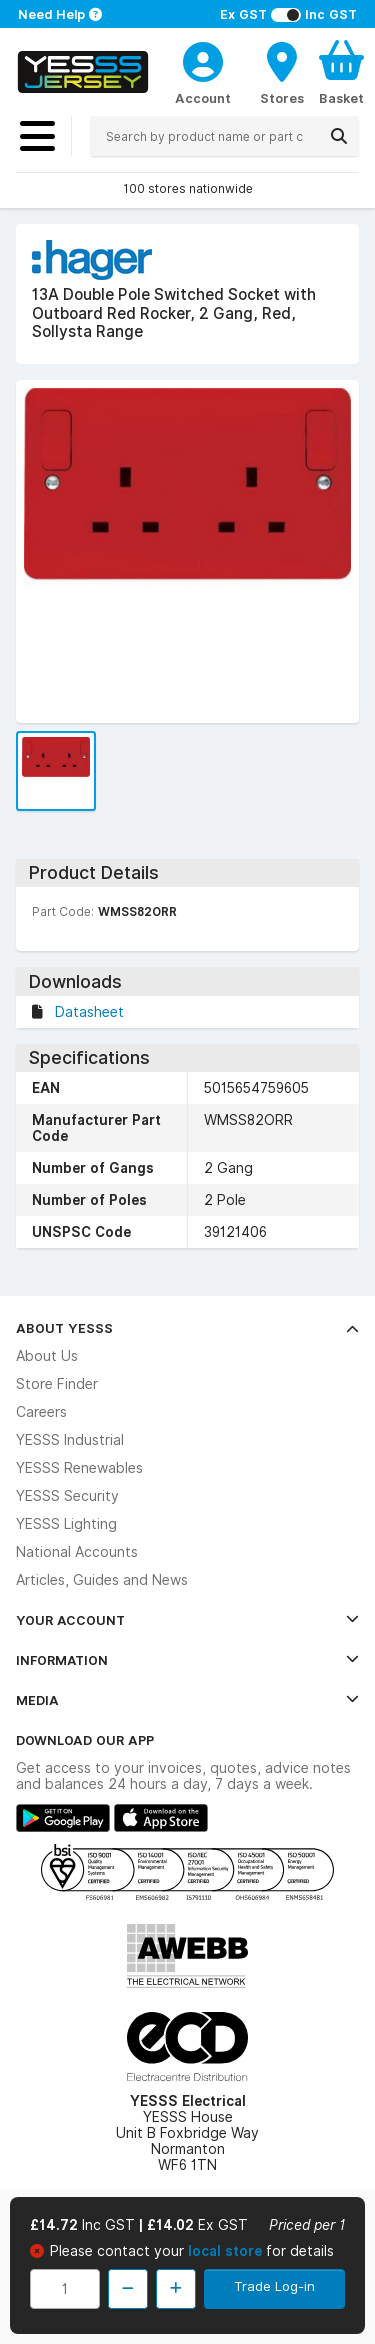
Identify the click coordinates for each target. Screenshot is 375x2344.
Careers (41, 1412)
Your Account (187, 1620)
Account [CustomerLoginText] (203, 98)
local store (227, 2251)
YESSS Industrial (70, 1440)
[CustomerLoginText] (203, 59)
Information (187, 1660)
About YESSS (187, 1328)
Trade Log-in (274, 2286)
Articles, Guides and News (102, 1580)
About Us (47, 1356)
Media (187, 1700)
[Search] (339, 136)
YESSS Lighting (66, 1524)
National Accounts (77, 1552)
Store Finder (57, 1384)
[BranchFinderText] (282, 72)
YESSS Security (67, 1496)
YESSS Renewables (79, 1468)
